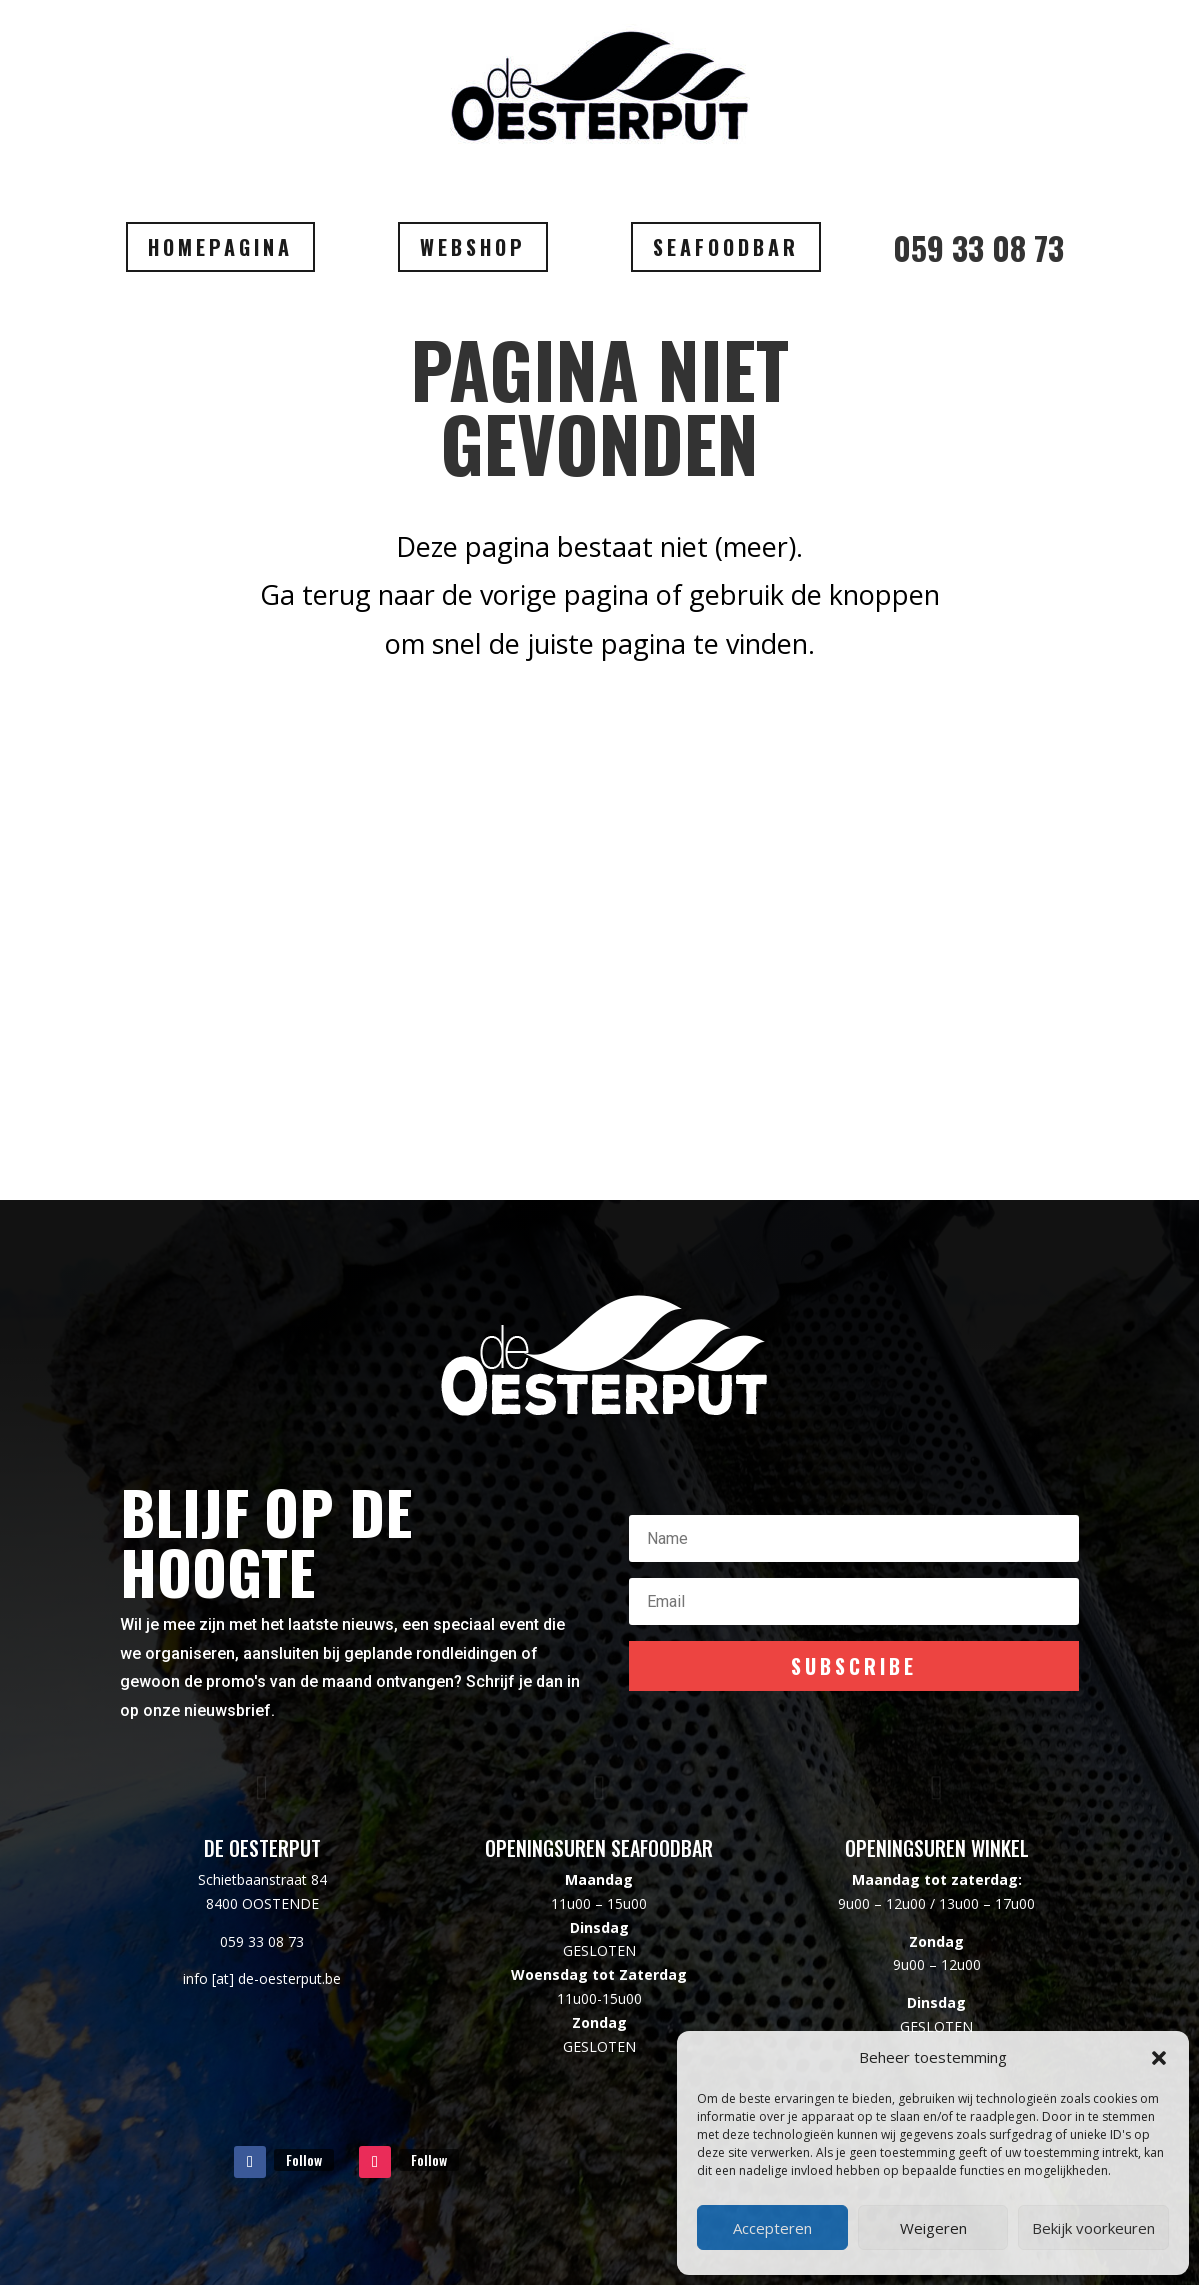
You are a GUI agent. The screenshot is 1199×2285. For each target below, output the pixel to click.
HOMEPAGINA (220, 247)
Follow (304, 2159)
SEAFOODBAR (726, 247)
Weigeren (933, 2228)
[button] (1159, 2058)
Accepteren (772, 2228)
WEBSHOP (473, 247)
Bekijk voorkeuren (1093, 2228)
